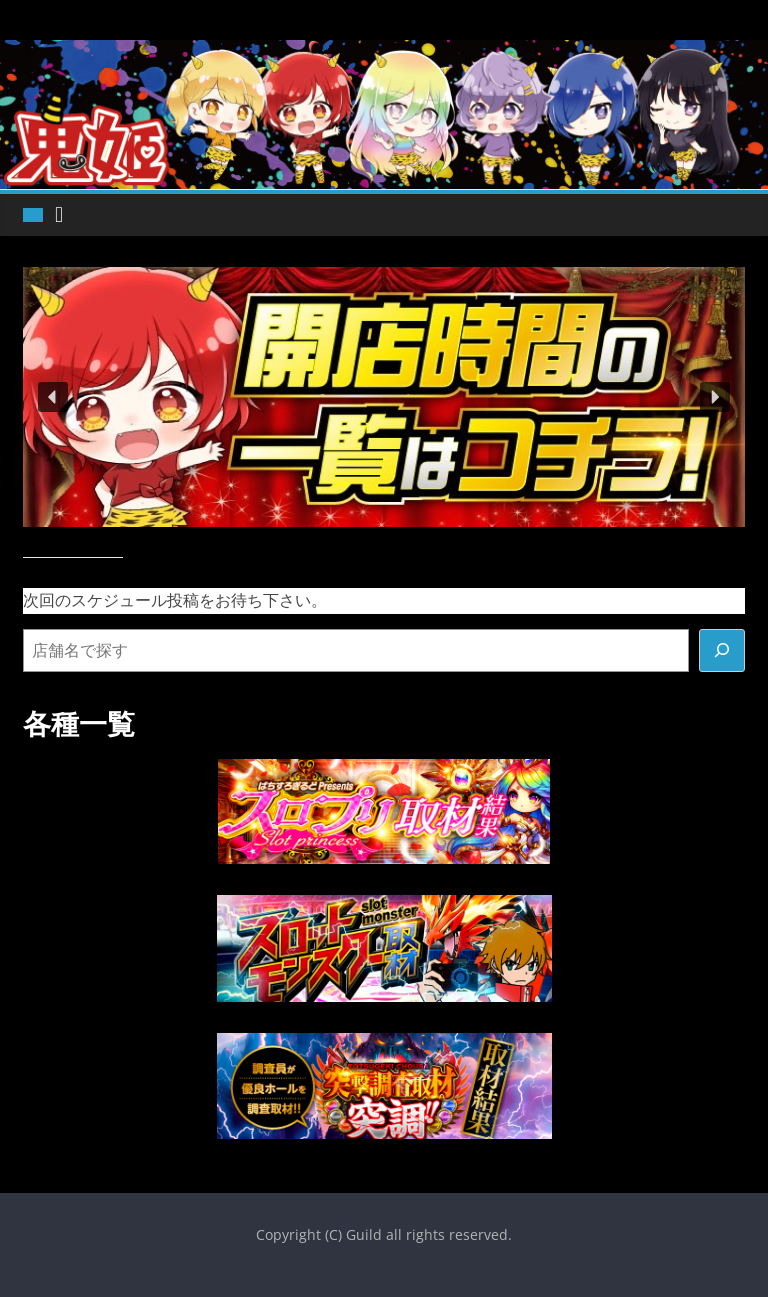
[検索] (722, 651)
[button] (53, 397)
